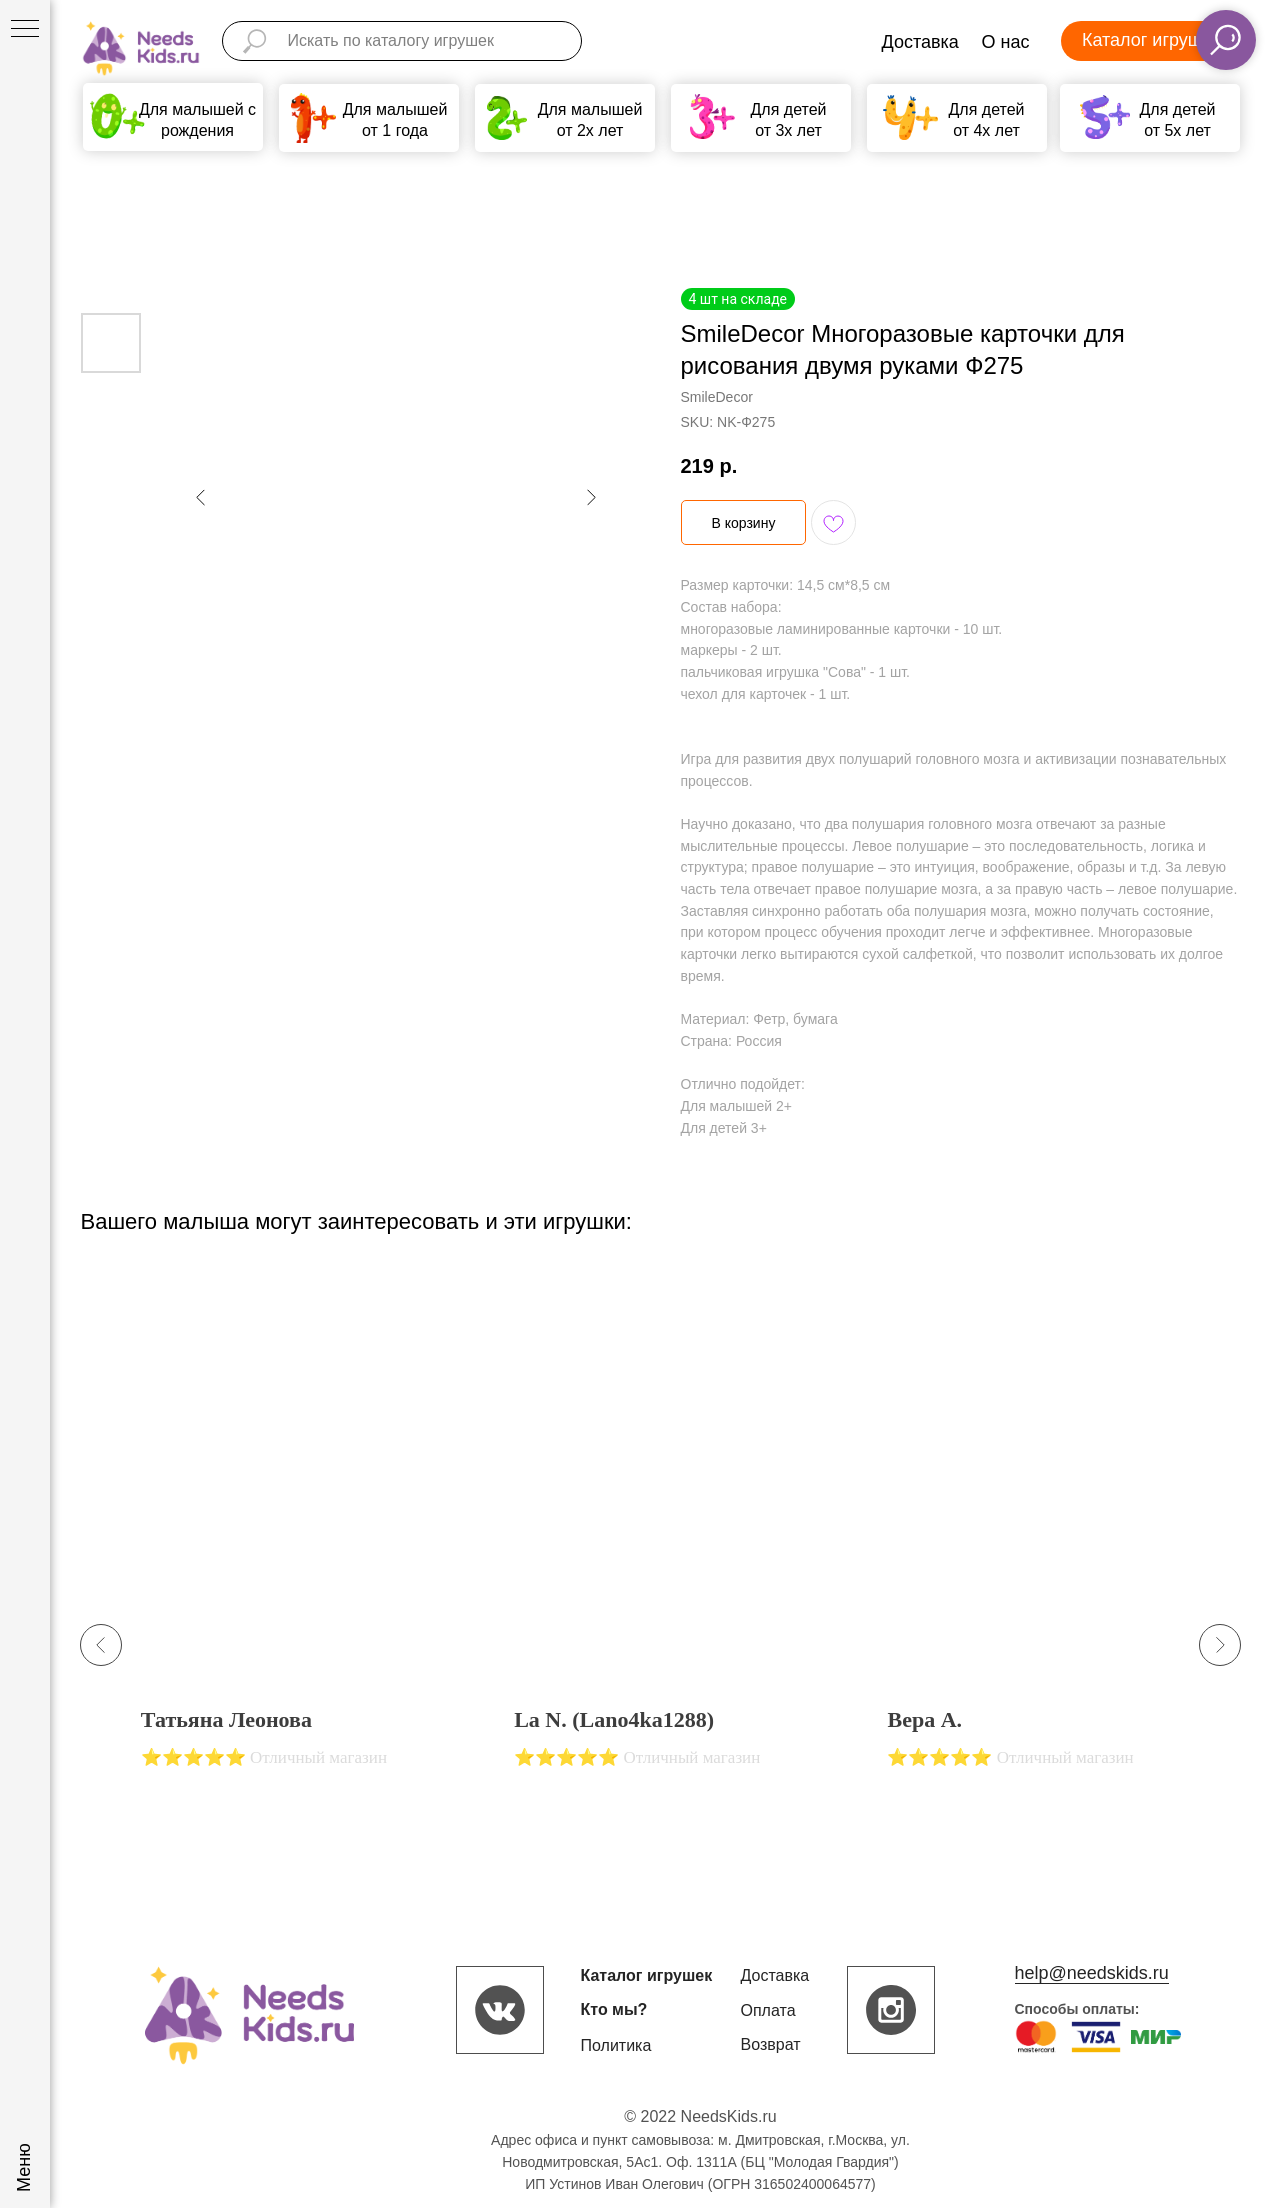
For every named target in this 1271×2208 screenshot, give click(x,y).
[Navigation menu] (25, 30)
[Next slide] (1220, 1645)
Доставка (920, 42)
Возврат (771, 2044)
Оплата (768, 2010)
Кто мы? (614, 2009)
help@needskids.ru (1092, 1973)
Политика (616, 2045)
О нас (1006, 42)
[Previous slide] (101, 1645)
